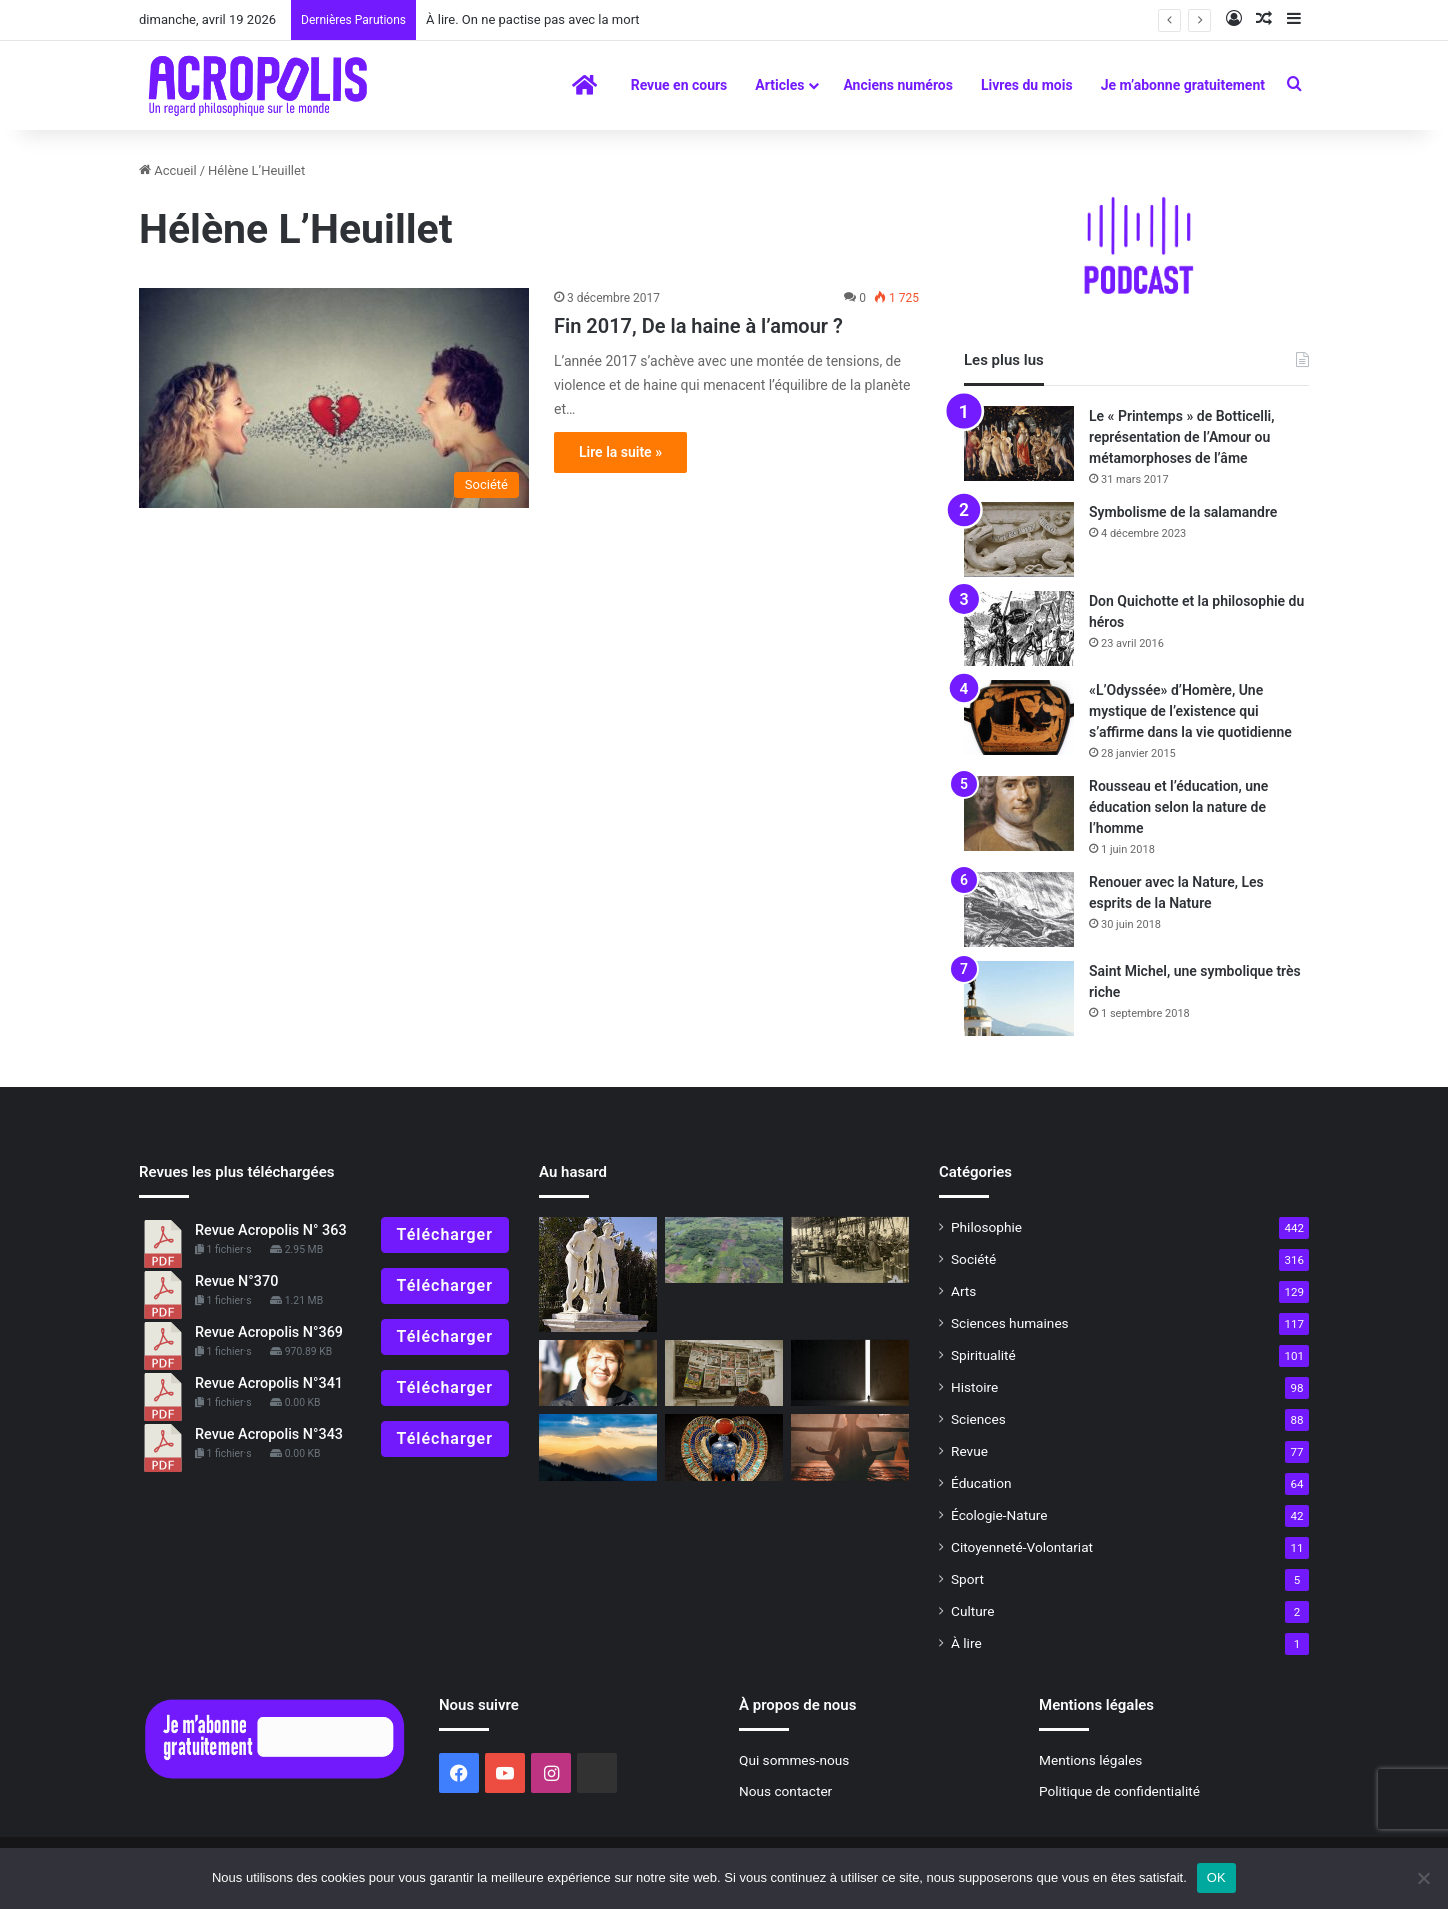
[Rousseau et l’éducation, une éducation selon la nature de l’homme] (1019, 813)
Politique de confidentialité (1119, 1791)
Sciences (978, 1419)
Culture (972, 1611)
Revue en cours (679, 85)
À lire (966, 1643)
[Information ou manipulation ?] (724, 1373)
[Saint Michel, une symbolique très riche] (1019, 998)
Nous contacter (785, 1791)
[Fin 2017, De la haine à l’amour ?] (334, 398)
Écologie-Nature (999, 1515)
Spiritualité (983, 1355)
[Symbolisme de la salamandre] (1019, 539)
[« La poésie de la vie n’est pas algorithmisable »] (598, 1447)
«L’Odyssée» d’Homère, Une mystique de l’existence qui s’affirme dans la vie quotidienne (1190, 711)
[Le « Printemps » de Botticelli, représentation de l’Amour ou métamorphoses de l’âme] (1019, 443)
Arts (963, 1291)
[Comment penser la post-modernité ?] (850, 1373)
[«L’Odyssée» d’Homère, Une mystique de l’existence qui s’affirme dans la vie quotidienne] (1019, 717)
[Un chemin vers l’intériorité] (850, 1447)
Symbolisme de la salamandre (1183, 512)
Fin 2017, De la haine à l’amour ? (698, 326)
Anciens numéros (898, 85)
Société (973, 1259)
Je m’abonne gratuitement (1183, 85)
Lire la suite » (620, 452)
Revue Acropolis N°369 (269, 1332)
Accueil (168, 170)
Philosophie (986, 1227)
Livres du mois (1027, 85)
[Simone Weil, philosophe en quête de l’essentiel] (850, 1250)
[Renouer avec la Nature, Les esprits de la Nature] (1019, 909)
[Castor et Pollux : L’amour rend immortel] (598, 1274)
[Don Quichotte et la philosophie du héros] (1019, 628)
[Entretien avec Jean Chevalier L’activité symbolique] (724, 1447)
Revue (969, 1451)
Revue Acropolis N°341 (269, 1383)
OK (1216, 1877)
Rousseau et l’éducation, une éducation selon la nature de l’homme (1178, 807)
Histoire (974, 1387)
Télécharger (445, 1234)
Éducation (981, 1483)
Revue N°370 (236, 1281)
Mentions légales (1090, 1760)
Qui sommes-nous (794, 1760)
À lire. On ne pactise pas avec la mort (533, 19)
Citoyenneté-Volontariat (1022, 1547)
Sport (967, 1579)
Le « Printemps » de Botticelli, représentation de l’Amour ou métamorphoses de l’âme (1182, 437)
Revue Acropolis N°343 (269, 1434)
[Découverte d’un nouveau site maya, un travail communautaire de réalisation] (724, 1250)
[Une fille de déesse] (598, 1373)
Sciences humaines (1010, 1323)
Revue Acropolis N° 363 (271, 1230)
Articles (779, 85)
